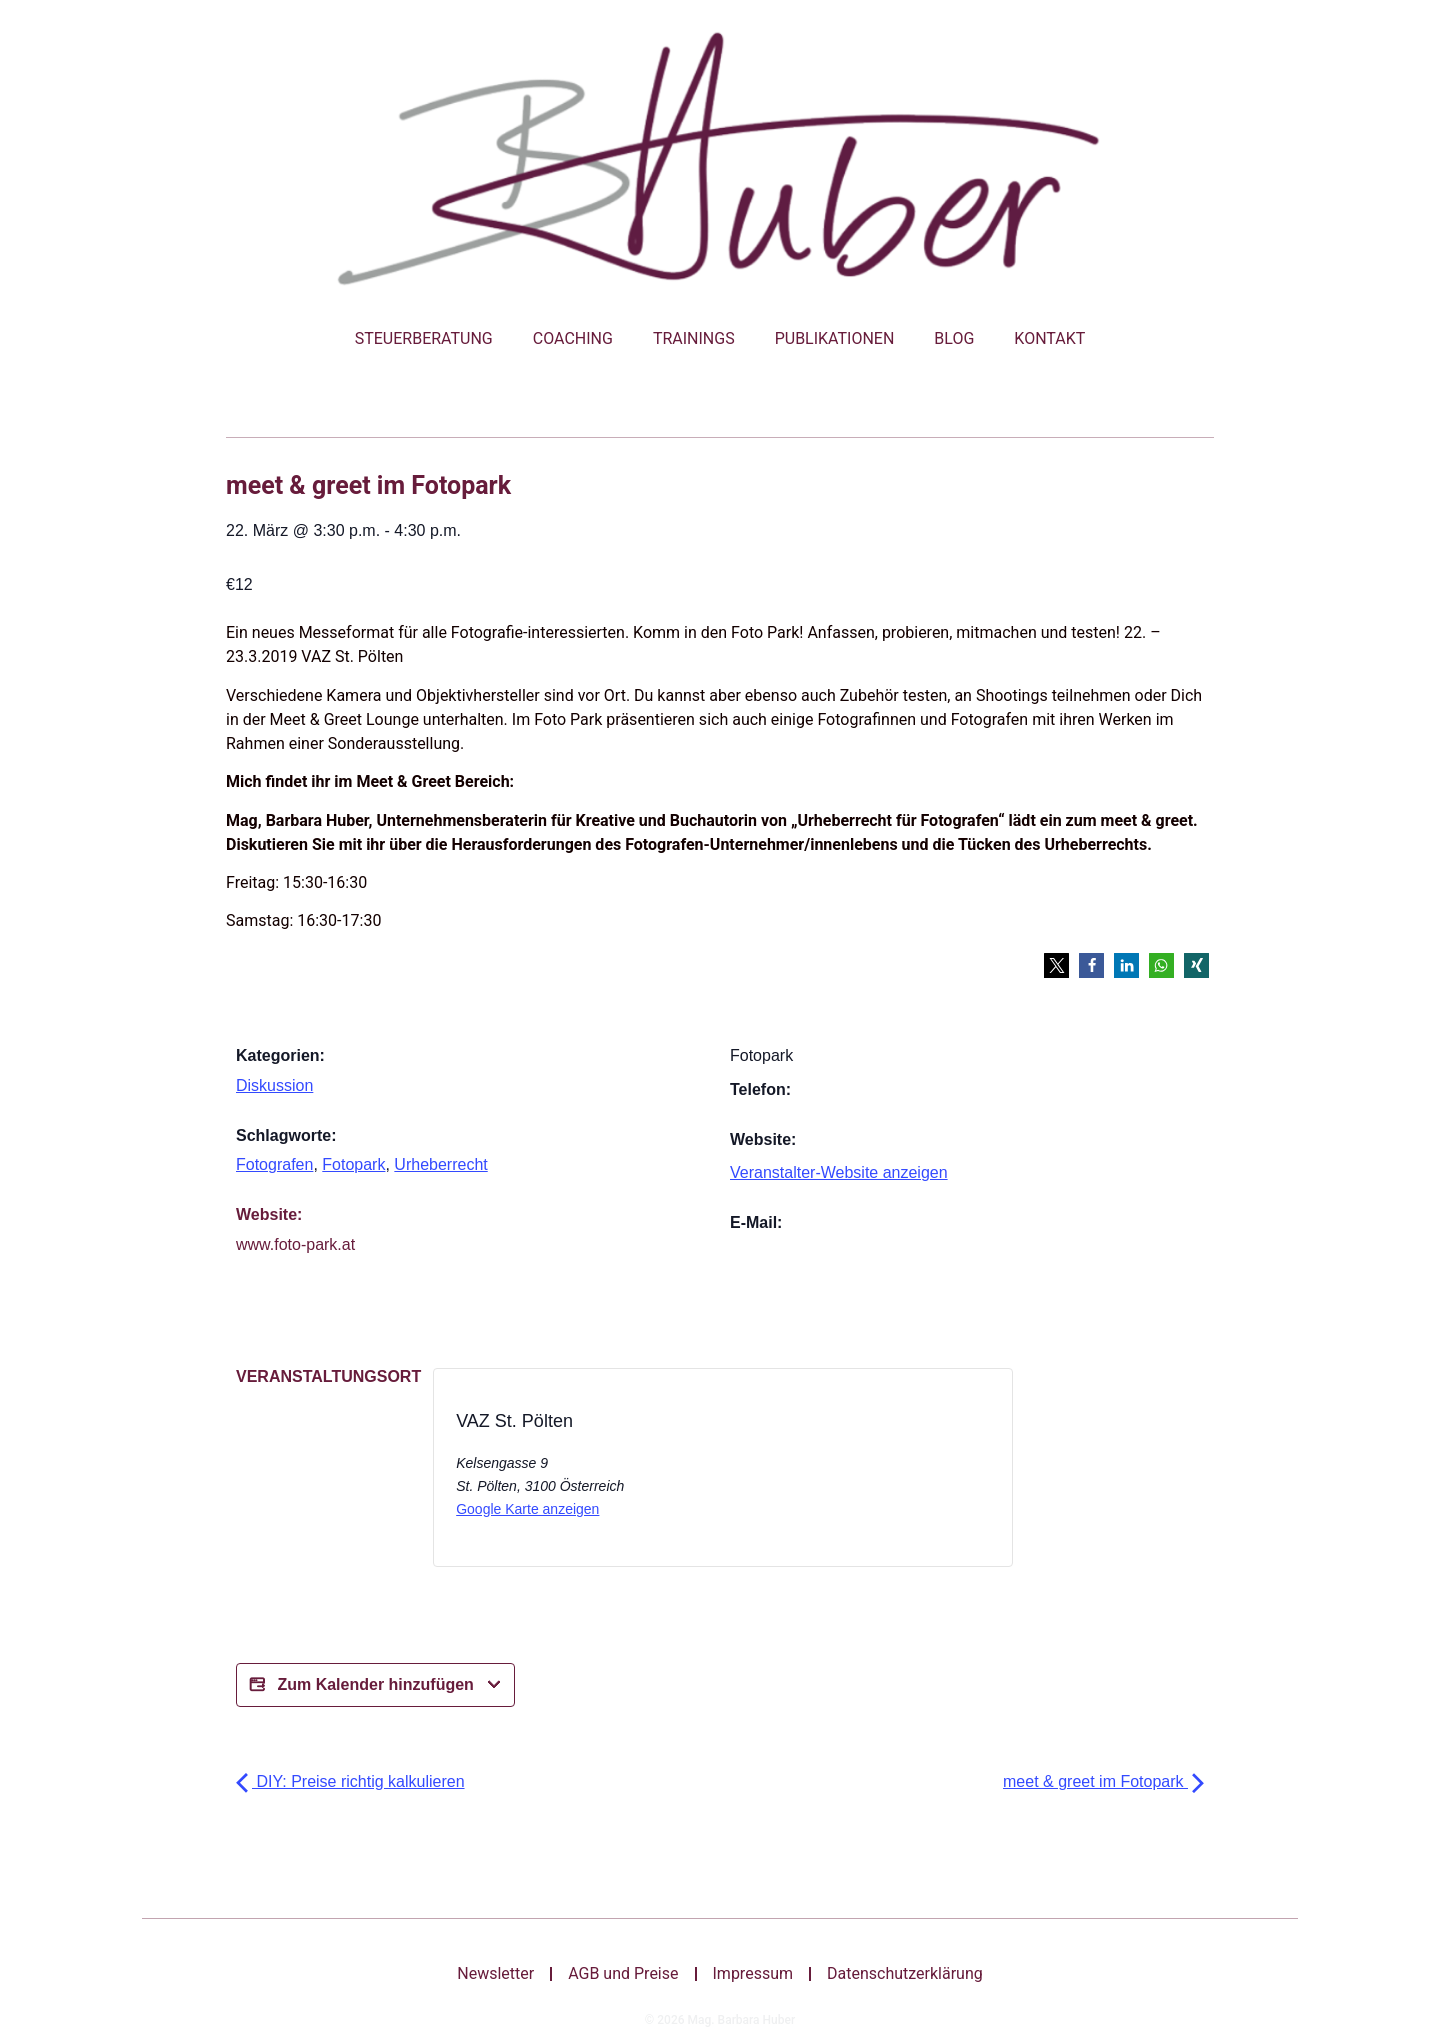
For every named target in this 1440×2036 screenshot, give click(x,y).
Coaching (573, 338)
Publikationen (835, 338)
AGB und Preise (623, 1973)
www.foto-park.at (295, 1244)
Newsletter (495, 1973)
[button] (1056, 965)
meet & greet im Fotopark (1103, 1781)
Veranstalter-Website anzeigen (839, 1172)
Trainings (694, 338)
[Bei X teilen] (807, 1473)
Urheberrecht (440, 1164)
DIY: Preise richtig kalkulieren (350, 1781)
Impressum (753, 1973)
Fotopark (353, 1164)
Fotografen (274, 1164)
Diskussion (274, 1085)
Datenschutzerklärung (905, 1973)
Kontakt (1049, 338)
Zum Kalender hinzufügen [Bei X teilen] (375, 1685)
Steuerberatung (424, 338)
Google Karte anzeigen (527, 1509)
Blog (954, 338)
